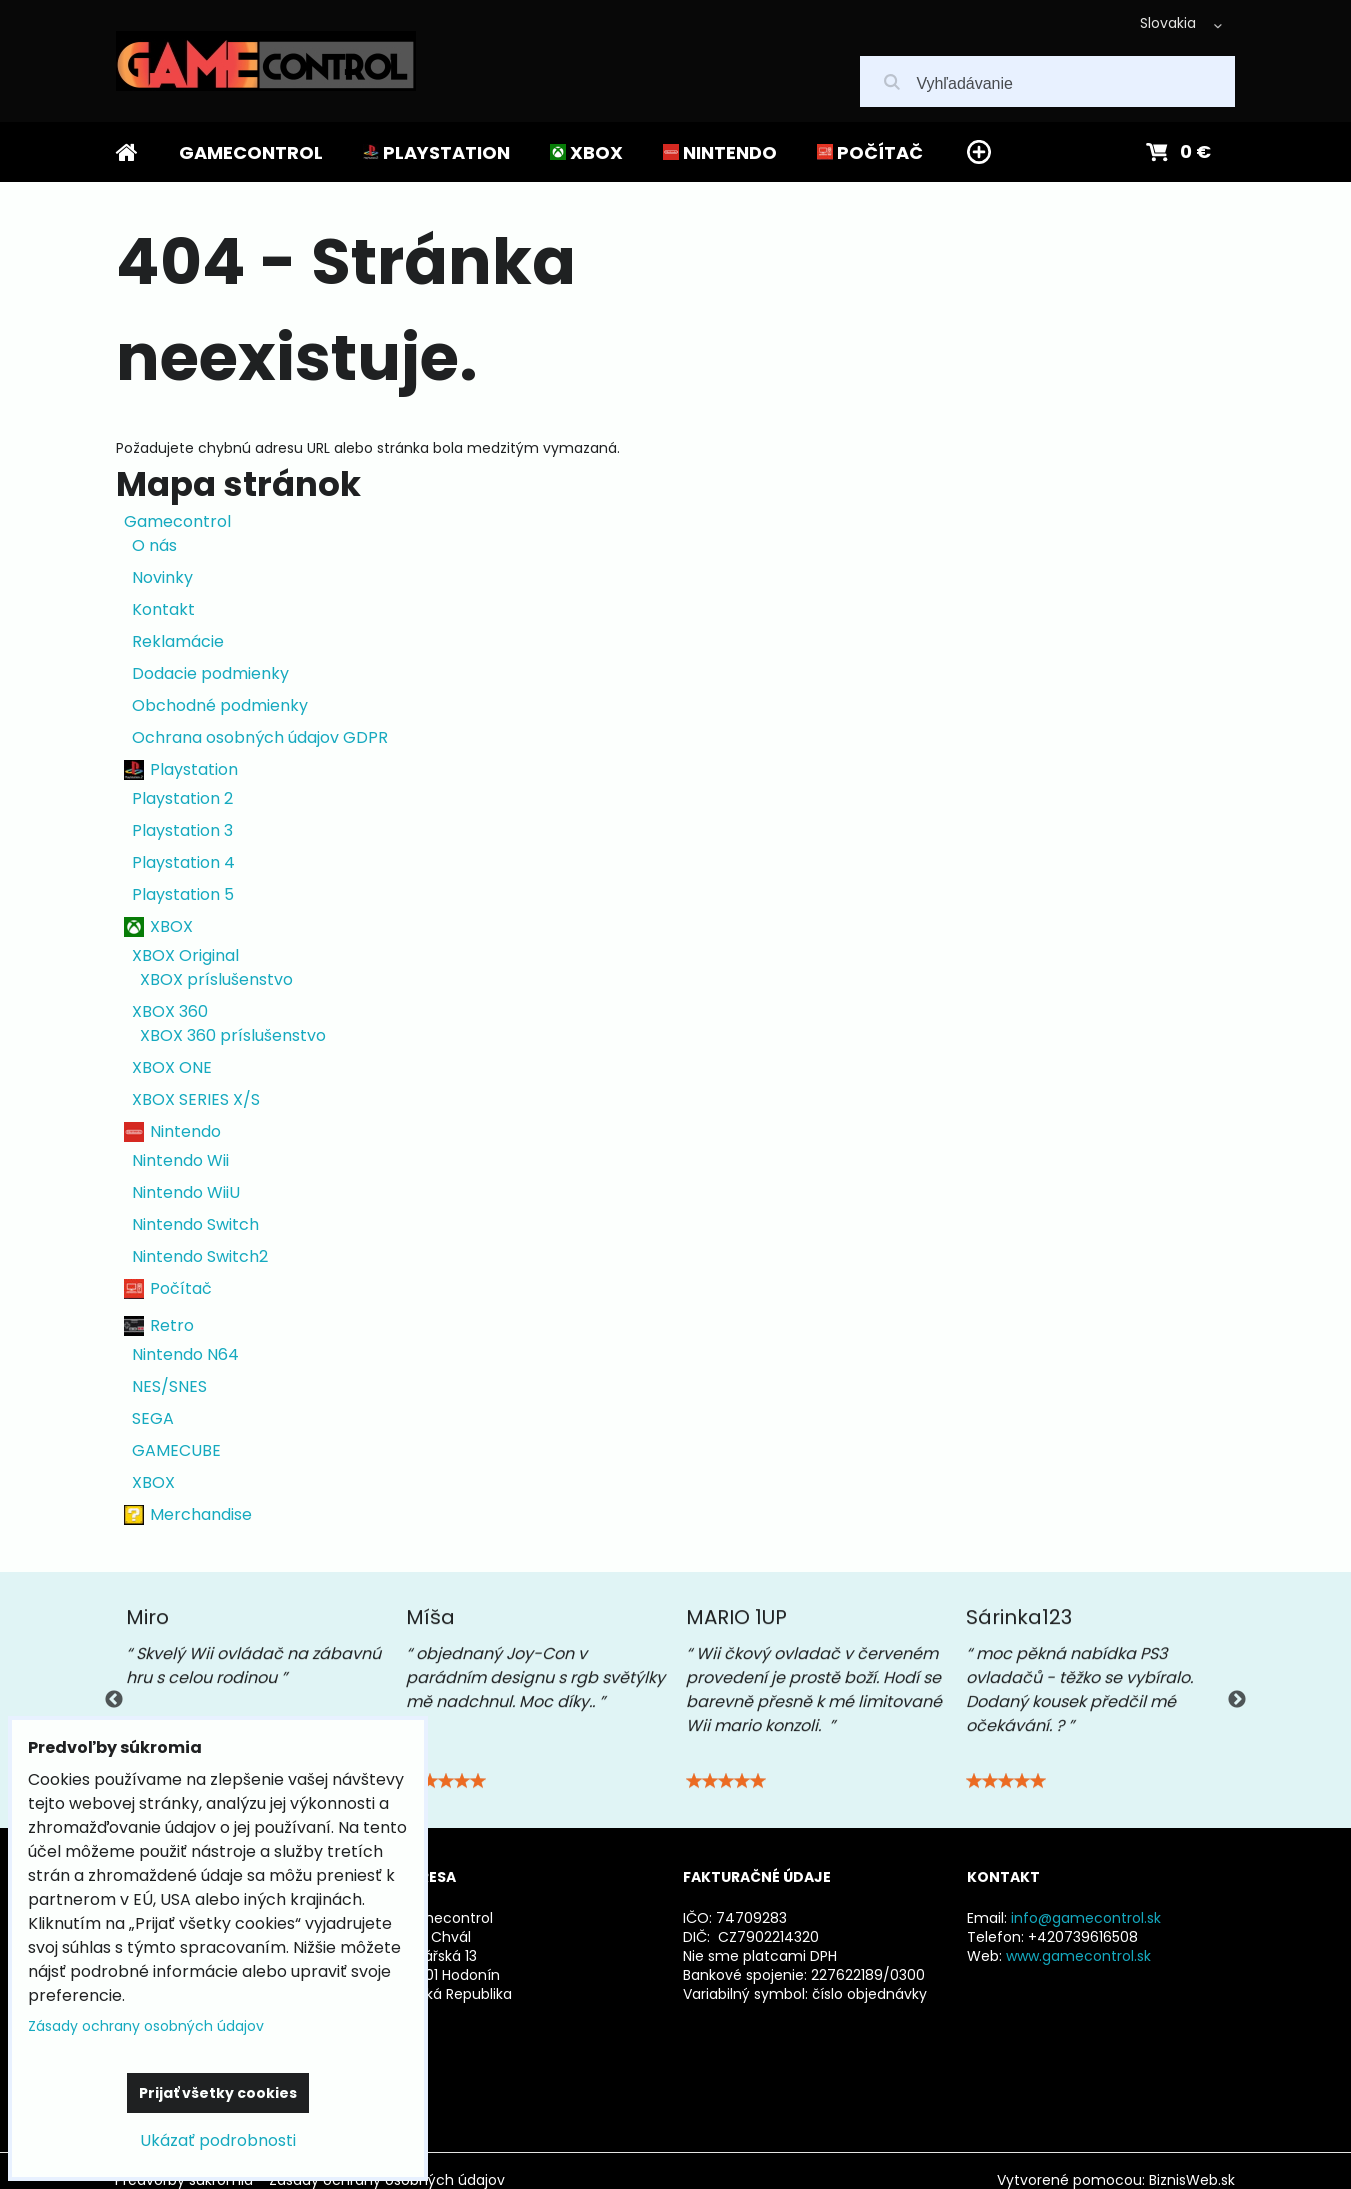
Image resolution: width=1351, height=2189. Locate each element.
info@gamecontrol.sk (1086, 1918)
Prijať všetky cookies (218, 2093)
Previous (114, 1700)
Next (1237, 1700)
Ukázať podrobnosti (218, 2140)
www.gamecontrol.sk (1078, 1956)
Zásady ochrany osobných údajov (146, 2026)
